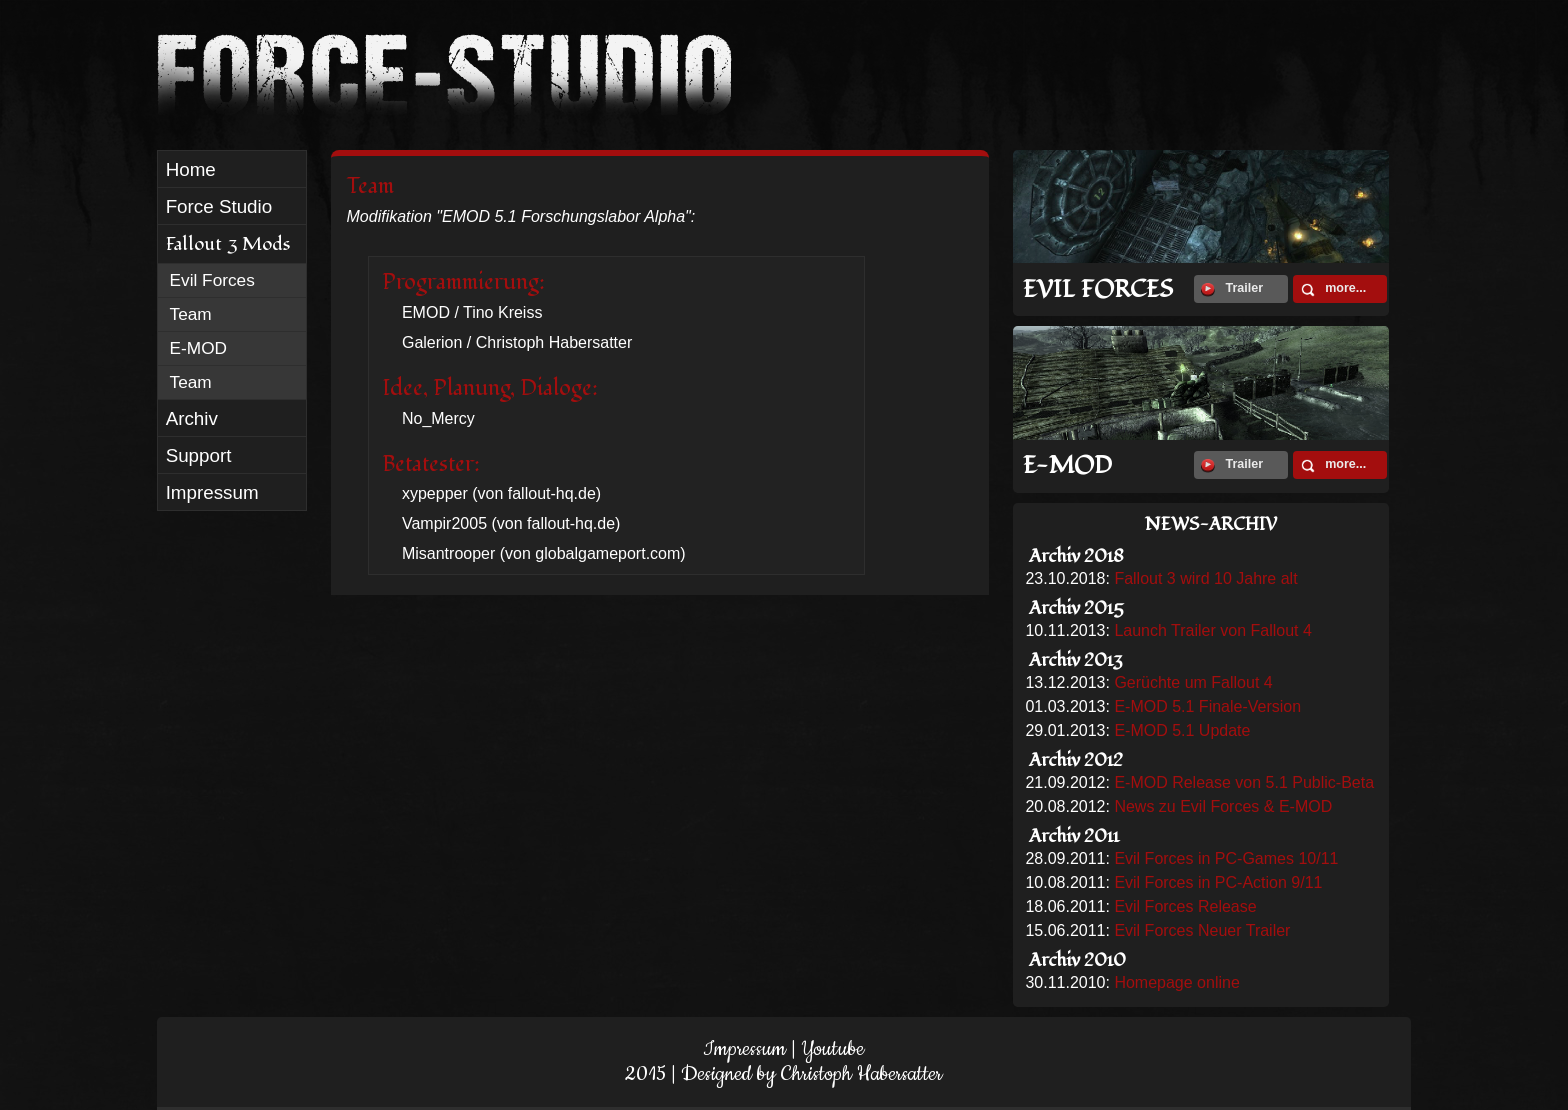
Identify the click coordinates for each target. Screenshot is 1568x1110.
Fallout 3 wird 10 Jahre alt (1205, 578)
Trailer (1232, 289)
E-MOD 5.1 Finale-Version (1207, 706)
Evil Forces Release (1185, 906)
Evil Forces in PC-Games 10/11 (1226, 858)
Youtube (832, 1049)
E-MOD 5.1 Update (1182, 730)
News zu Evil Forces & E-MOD (1223, 806)
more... (1333, 289)
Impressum (744, 1049)
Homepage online (1176, 982)
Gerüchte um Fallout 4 (1193, 682)
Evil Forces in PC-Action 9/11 (1218, 882)
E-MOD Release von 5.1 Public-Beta (1244, 782)
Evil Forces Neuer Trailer (1202, 930)
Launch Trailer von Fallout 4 (1212, 630)
